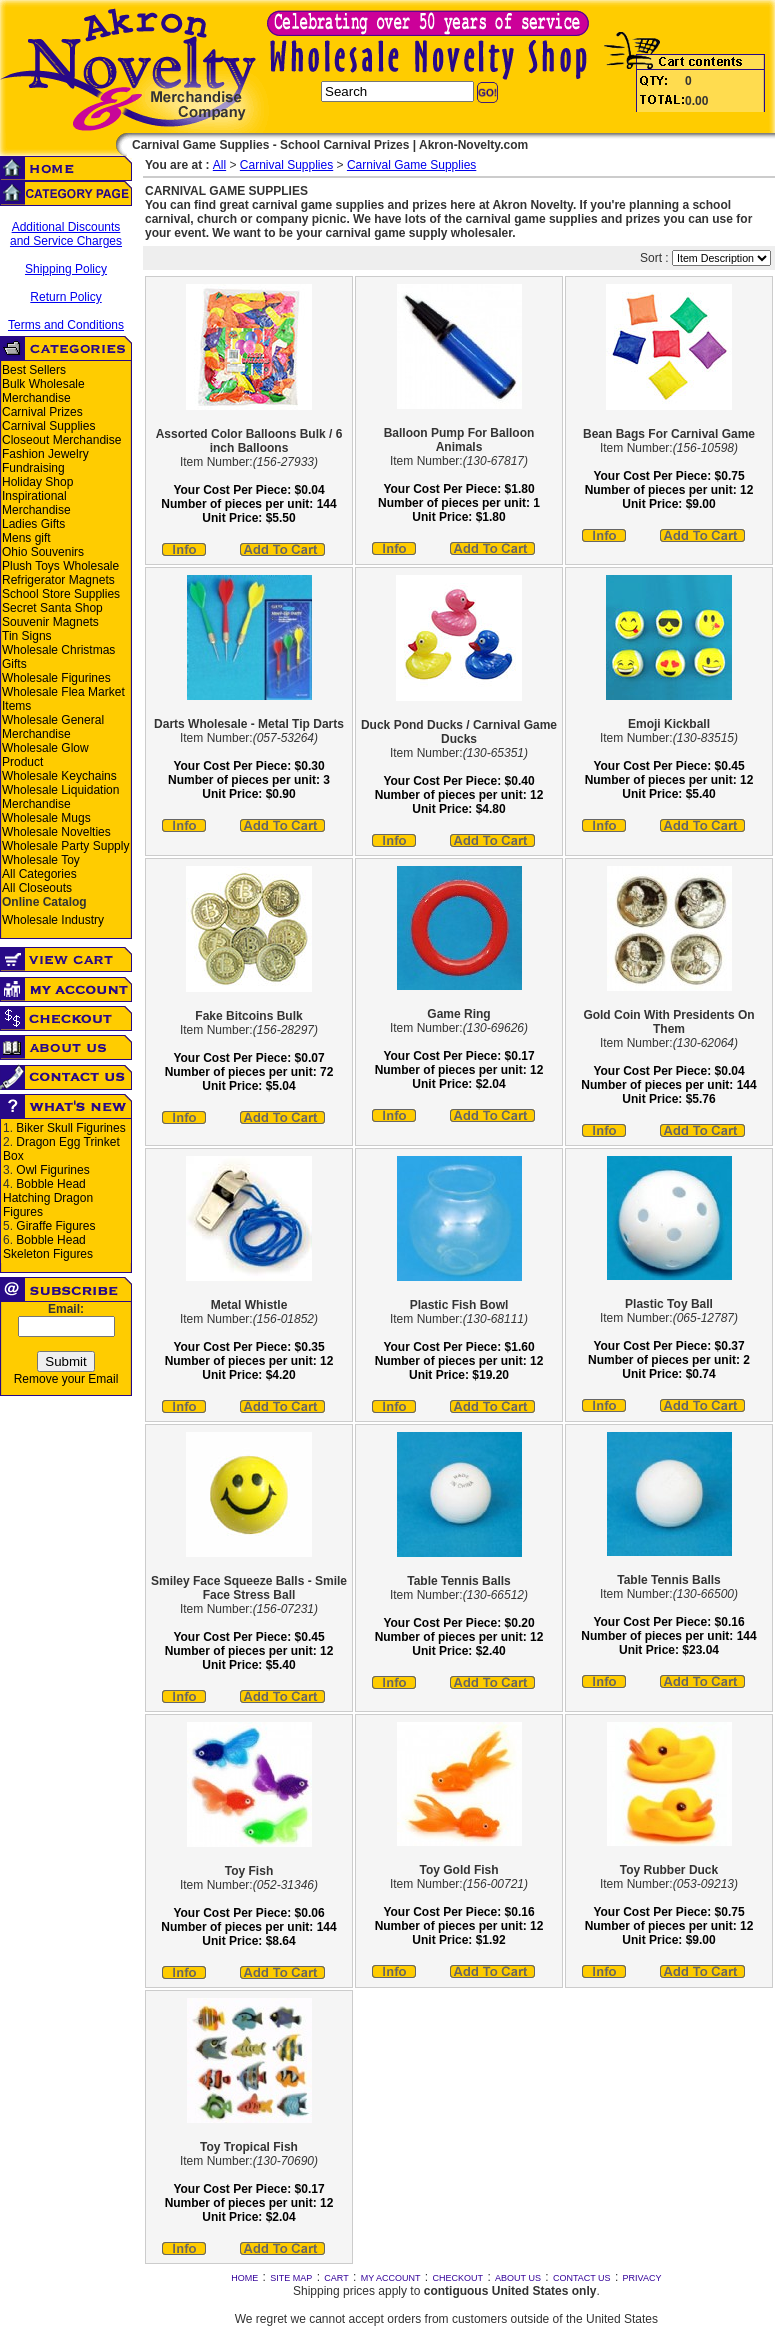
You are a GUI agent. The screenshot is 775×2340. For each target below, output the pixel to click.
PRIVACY (642, 2278)
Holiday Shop (37, 482)
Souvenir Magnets (50, 622)
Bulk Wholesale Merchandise (43, 391)
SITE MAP (291, 2278)
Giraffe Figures (55, 1226)
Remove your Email (66, 1379)
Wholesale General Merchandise (53, 727)
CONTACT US (582, 2278)
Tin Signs (27, 636)
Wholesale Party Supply (65, 846)
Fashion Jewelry (45, 454)
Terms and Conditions (66, 325)
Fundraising (33, 468)
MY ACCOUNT (391, 2278)
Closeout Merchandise (61, 440)
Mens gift (26, 538)
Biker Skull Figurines (70, 1128)
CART (336, 2278)
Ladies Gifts (33, 524)
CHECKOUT (458, 2278)
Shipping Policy (66, 269)
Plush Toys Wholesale (60, 566)
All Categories (39, 874)
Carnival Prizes (42, 412)
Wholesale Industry (53, 920)
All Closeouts (37, 888)
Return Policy (65, 297)
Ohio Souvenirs (43, 552)
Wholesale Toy (41, 860)
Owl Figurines (52, 1170)
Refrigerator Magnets (58, 580)
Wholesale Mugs (46, 818)
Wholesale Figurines (56, 678)
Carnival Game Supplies (411, 165)
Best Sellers (34, 370)
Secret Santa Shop (52, 608)
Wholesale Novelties (56, 832)
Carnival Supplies (48, 426)
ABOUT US (518, 2278)
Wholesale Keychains (59, 776)
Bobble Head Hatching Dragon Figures (48, 1198)
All (219, 165)
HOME (244, 2278)
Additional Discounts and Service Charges (66, 234)
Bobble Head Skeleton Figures (48, 1247)
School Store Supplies (61, 594)
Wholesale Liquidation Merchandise (60, 797)
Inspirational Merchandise (36, 503)
